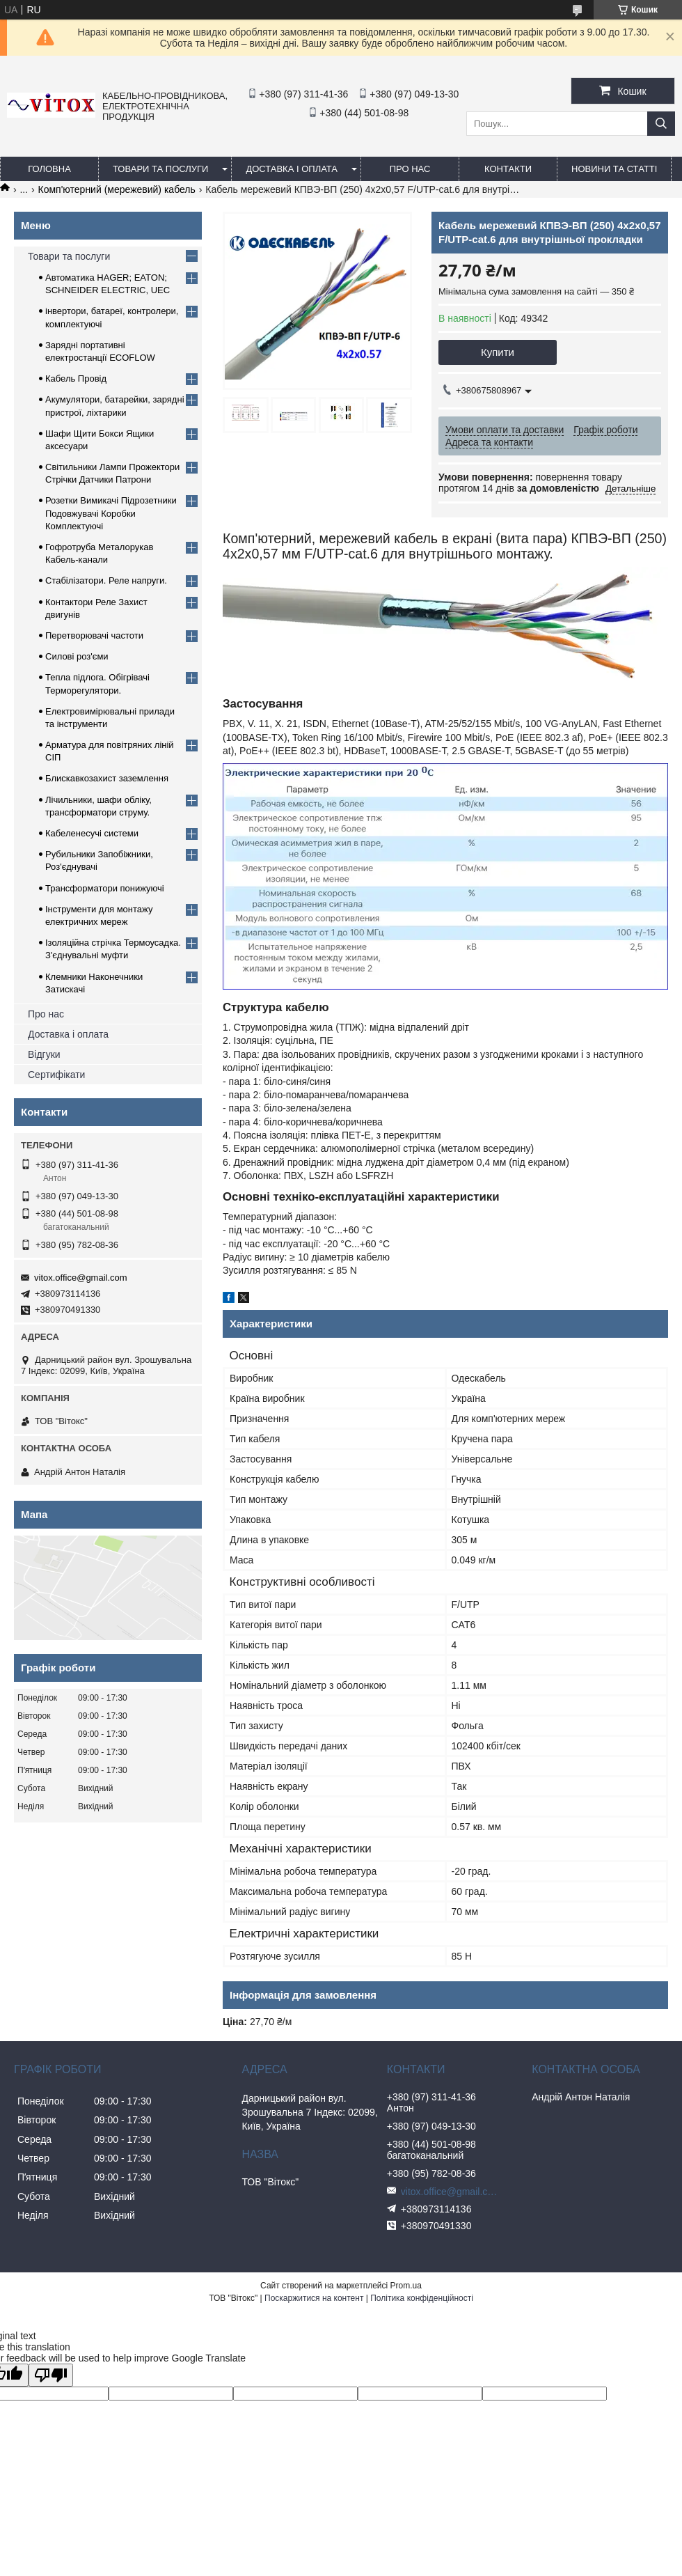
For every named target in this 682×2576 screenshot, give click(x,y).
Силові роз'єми (77, 656)
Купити (497, 352)
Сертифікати (56, 1074)
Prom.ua (406, 2285)
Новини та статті (614, 169)
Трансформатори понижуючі (104, 888)
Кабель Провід (75, 378)
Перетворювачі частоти (94, 635)
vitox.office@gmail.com (80, 1277)
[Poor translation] (51, 2375)
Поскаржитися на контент (313, 2298)
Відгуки (44, 1054)
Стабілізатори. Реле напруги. (106, 580)
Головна (49, 169)
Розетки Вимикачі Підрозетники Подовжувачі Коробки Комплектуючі (111, 513)
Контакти (508, 169)
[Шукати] (661, 123)
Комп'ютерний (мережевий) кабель (117, 189)
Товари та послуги (160, 169)
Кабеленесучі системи (91, 833)
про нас (410, 169)
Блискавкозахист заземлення (106, 778)
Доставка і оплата (292, 169)
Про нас (46, 1014)
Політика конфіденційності (421, 2298)
